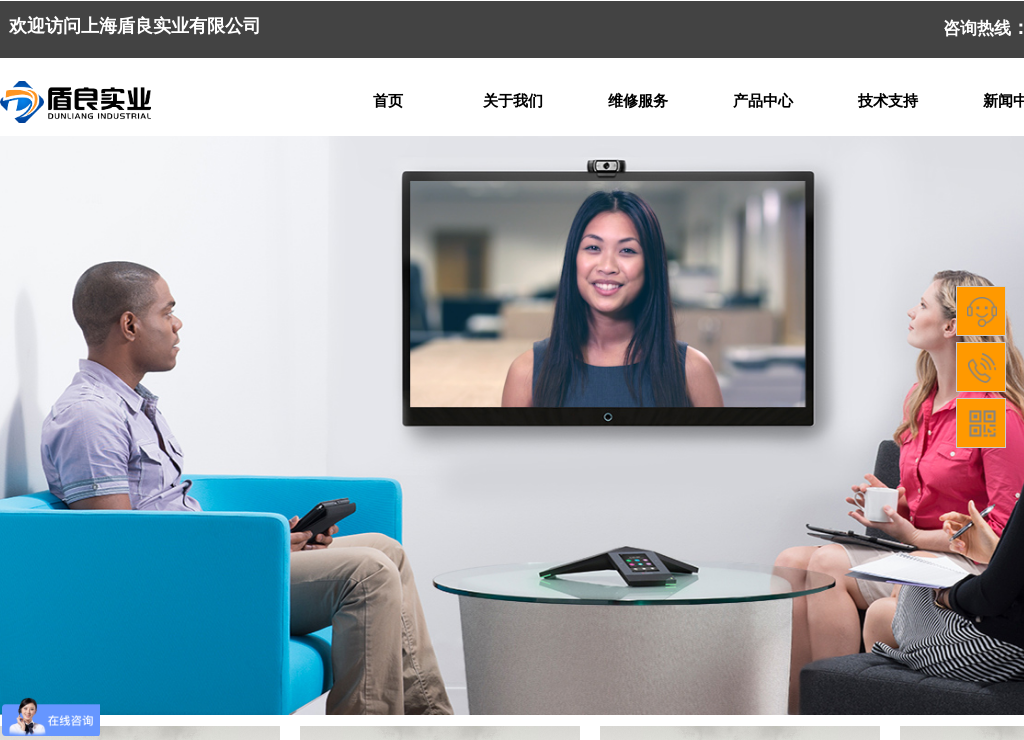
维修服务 (638, 101)
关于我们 (513, 101)
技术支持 (888, 101)
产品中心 (763, 101)
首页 (388, 101)
